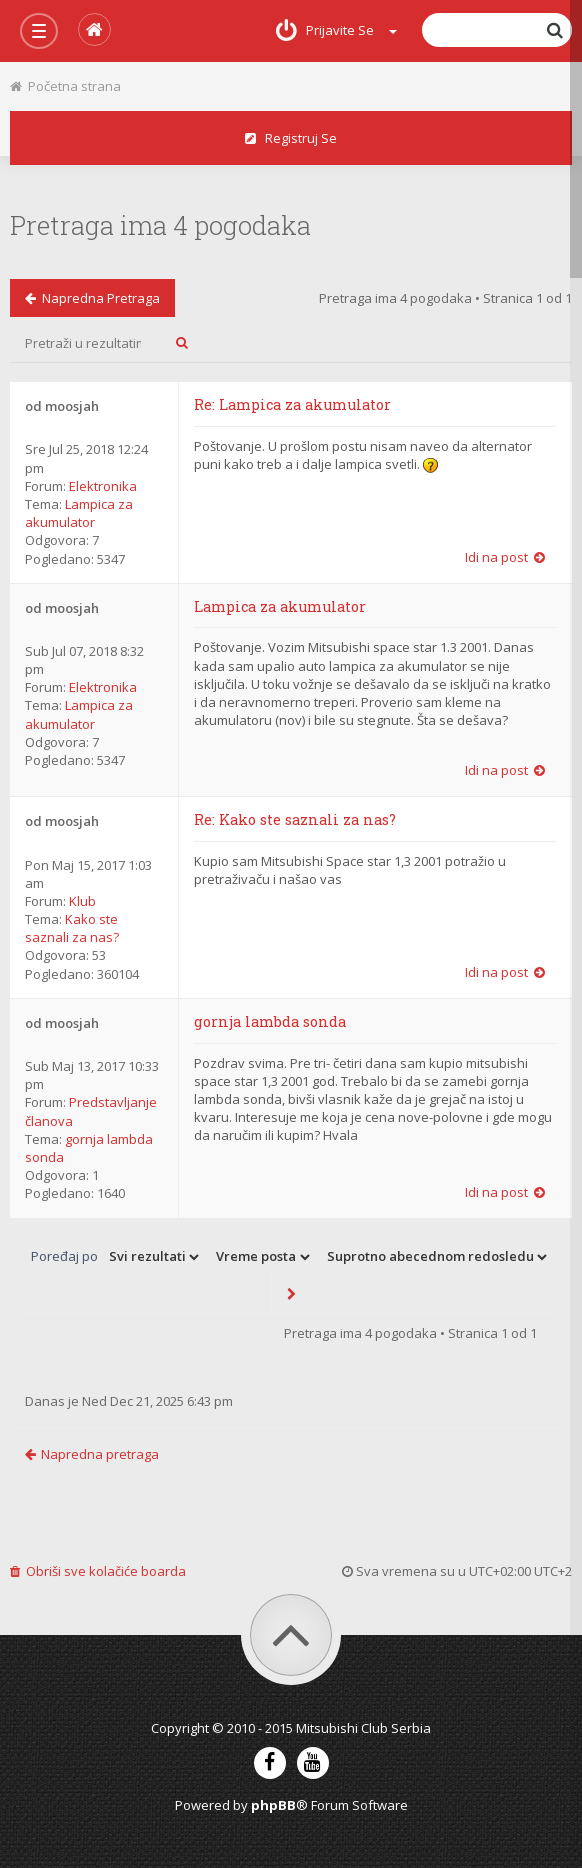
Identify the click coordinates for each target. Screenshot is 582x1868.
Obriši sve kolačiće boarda (98, 1571)
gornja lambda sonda (270, 1021)
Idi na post (505, 557)
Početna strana (65, 86)
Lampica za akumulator (79, 513)
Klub (82, 901)
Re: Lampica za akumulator (292, 404)
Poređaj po (64, 1256)
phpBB (273, 1805)
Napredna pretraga (92, 298)
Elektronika (103, 486)
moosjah (72, 406)
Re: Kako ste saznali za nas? (295, 819)
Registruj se (291, 138)
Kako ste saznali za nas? (72, 928)
